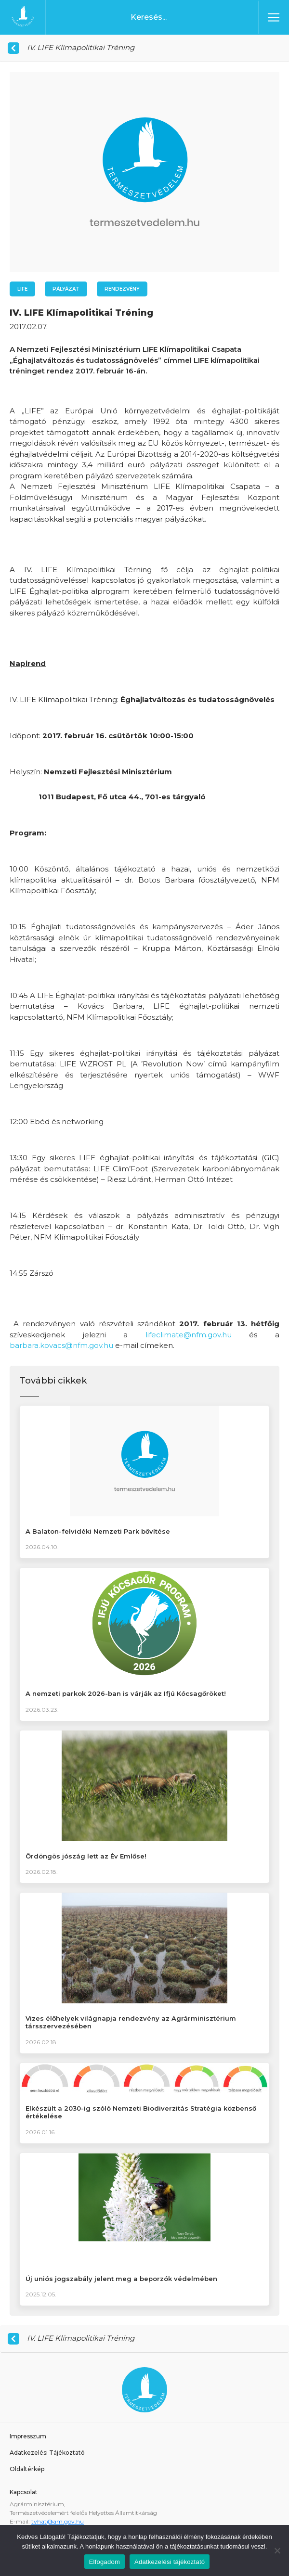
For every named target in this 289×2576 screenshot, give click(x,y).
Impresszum (28, 2436)
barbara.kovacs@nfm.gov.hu (61, 1345)
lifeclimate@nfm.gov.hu (188, 1334)
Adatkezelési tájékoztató (169, 2561)
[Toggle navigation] (273, 17)
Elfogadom (104, 2561)
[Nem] (277, 2550)
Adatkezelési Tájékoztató (47, 2452)
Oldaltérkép (27, 2469)
